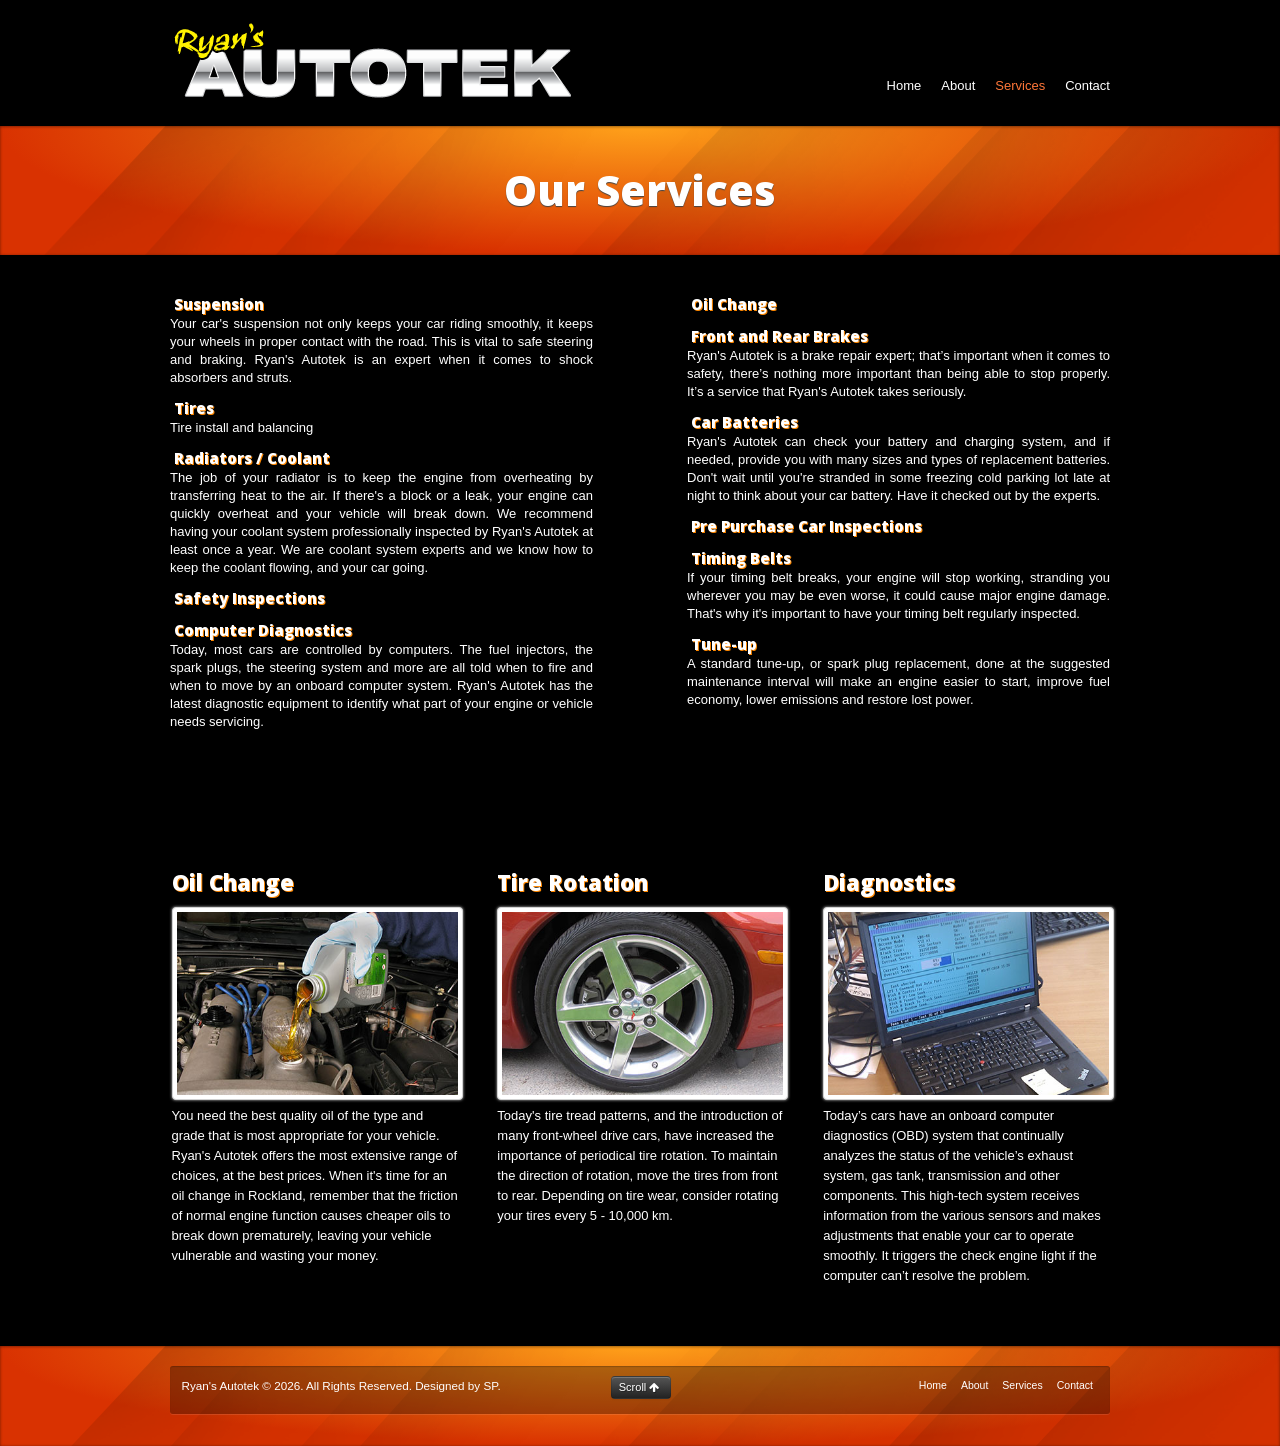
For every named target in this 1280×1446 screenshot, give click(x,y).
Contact (1087, 85)
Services (1020, 85)
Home (904, 85)
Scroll (639, 1387)
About (958, 85)
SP (490, 1385)
